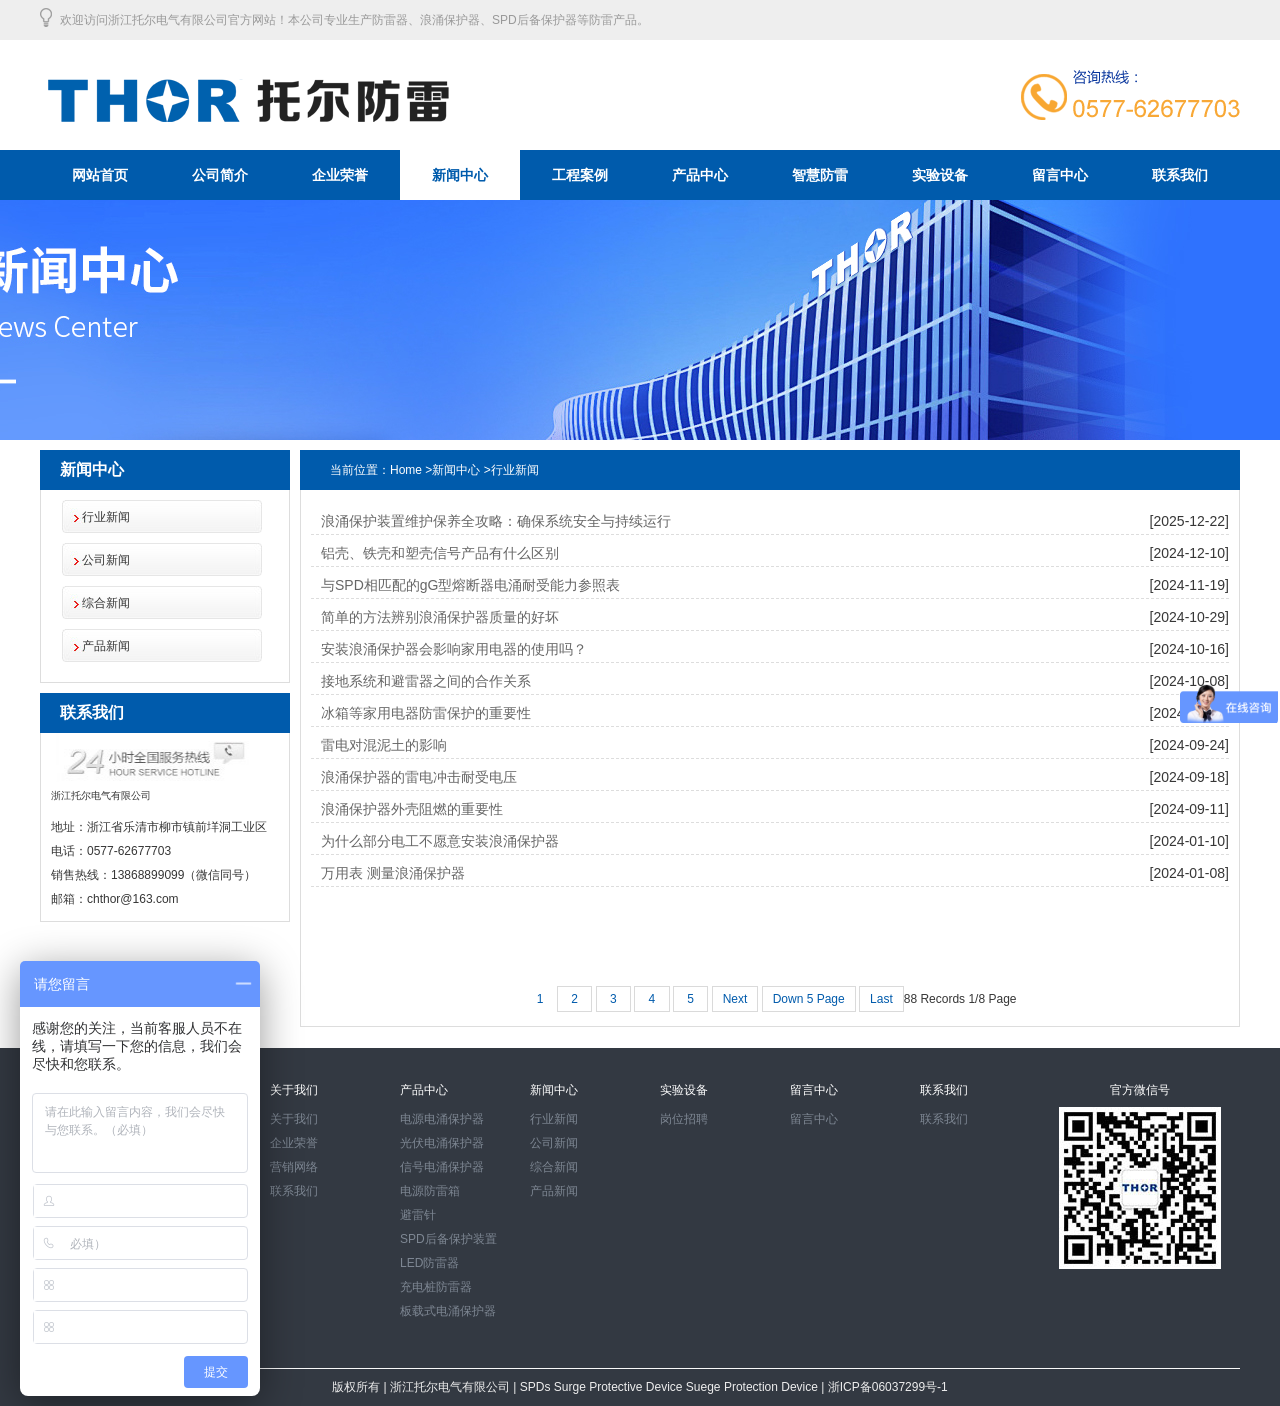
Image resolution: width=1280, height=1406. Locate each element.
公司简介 (220, 175)
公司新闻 (106, 560)
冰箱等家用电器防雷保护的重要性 (426, 713)
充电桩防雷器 (436, 1287)
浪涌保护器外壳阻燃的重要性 (412, 809)
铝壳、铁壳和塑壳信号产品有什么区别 (440, 553)
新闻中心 (460, 175)
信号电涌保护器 (442, 1167)
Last (881, 999)
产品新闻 (106, 646)
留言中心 (1060, 175)
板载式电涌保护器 (448, 1311)
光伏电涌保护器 (442, 1143)
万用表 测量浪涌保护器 (393, 873)
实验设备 (940, 175)
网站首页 (100, 175)
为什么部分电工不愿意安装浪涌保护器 (440, 841)
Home (406, 470)
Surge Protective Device (620, 1387)
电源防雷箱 (430, 1191)
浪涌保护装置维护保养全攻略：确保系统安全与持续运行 (496, 521)
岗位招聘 (684, 1119)
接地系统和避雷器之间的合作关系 (426, 681)
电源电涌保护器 (442, 1119)
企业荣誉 (340, 175)
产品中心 (700, 175)
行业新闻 (106, 517)
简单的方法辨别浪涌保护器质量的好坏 (440, 617)
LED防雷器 (429, 1263)
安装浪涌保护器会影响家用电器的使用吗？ (454, 649)
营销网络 (294, 1167)
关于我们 (294, 1119)
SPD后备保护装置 (448, 1239)
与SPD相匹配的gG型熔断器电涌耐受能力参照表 (470, 585)
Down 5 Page (809, 999)
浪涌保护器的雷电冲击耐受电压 (419, 777)
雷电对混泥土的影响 (384, 745)
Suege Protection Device (753, 1387)
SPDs (537, 1387)
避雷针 (418, 1215)
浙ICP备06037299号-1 (885, 1387)
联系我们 (1180, 175)
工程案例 (580, 175)
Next (735, 999)
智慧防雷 (820, 175)
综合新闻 (106, 603)
